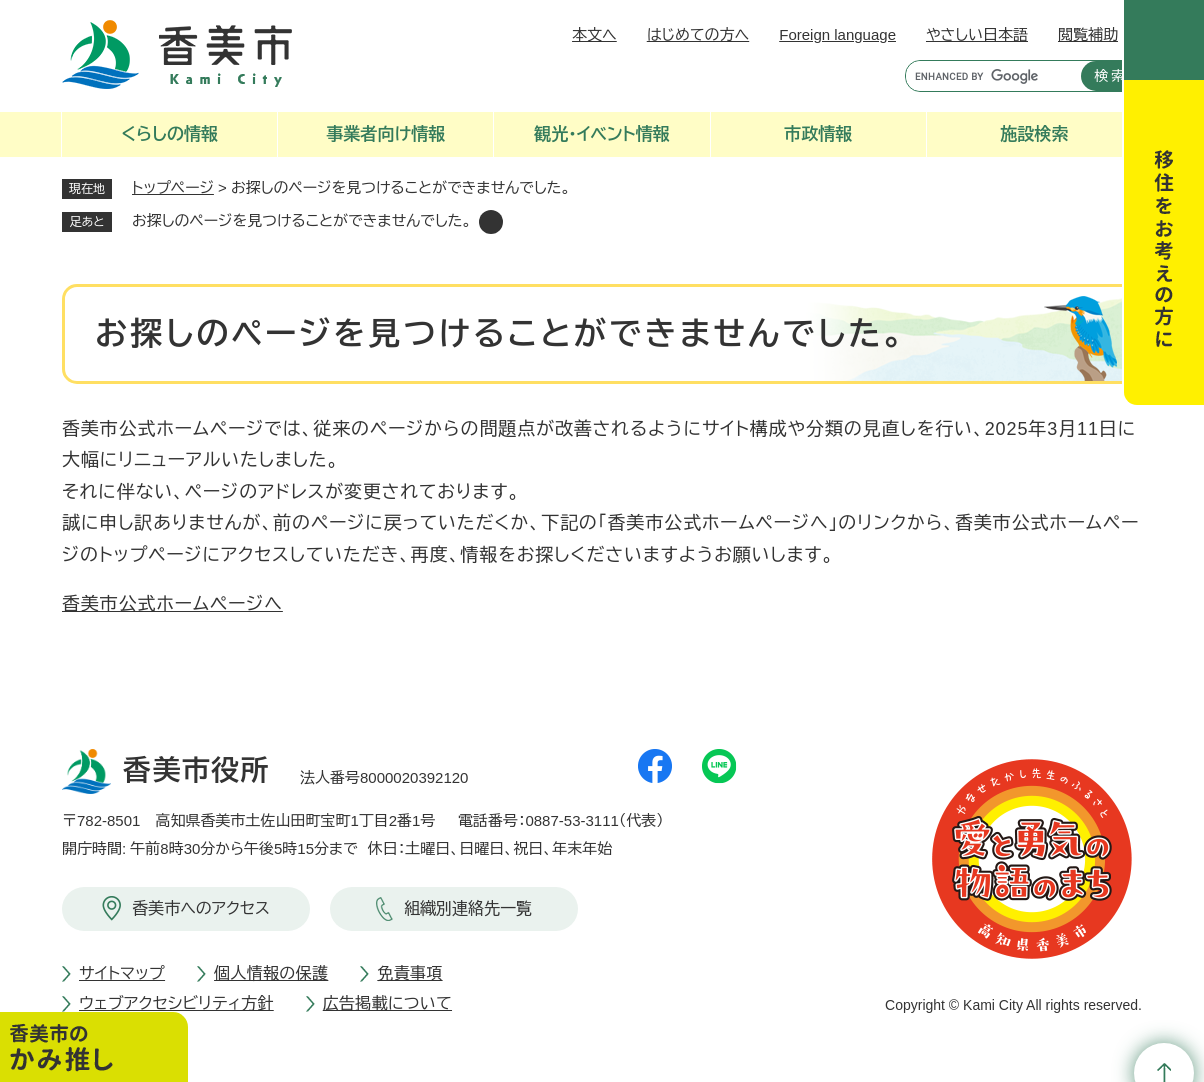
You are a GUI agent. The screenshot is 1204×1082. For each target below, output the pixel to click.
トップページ (173, 187)
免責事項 (409, 973)
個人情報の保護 (271, 973)
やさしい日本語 (977, 34)
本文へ (594, 34)
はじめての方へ (698, 34)
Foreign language (837, 34)
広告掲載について (387, 1003)
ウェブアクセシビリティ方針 (176, 1003)
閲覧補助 (1088, 34)
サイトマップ (122, 973)
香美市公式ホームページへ (172, 604)
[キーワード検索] (988, 76)
